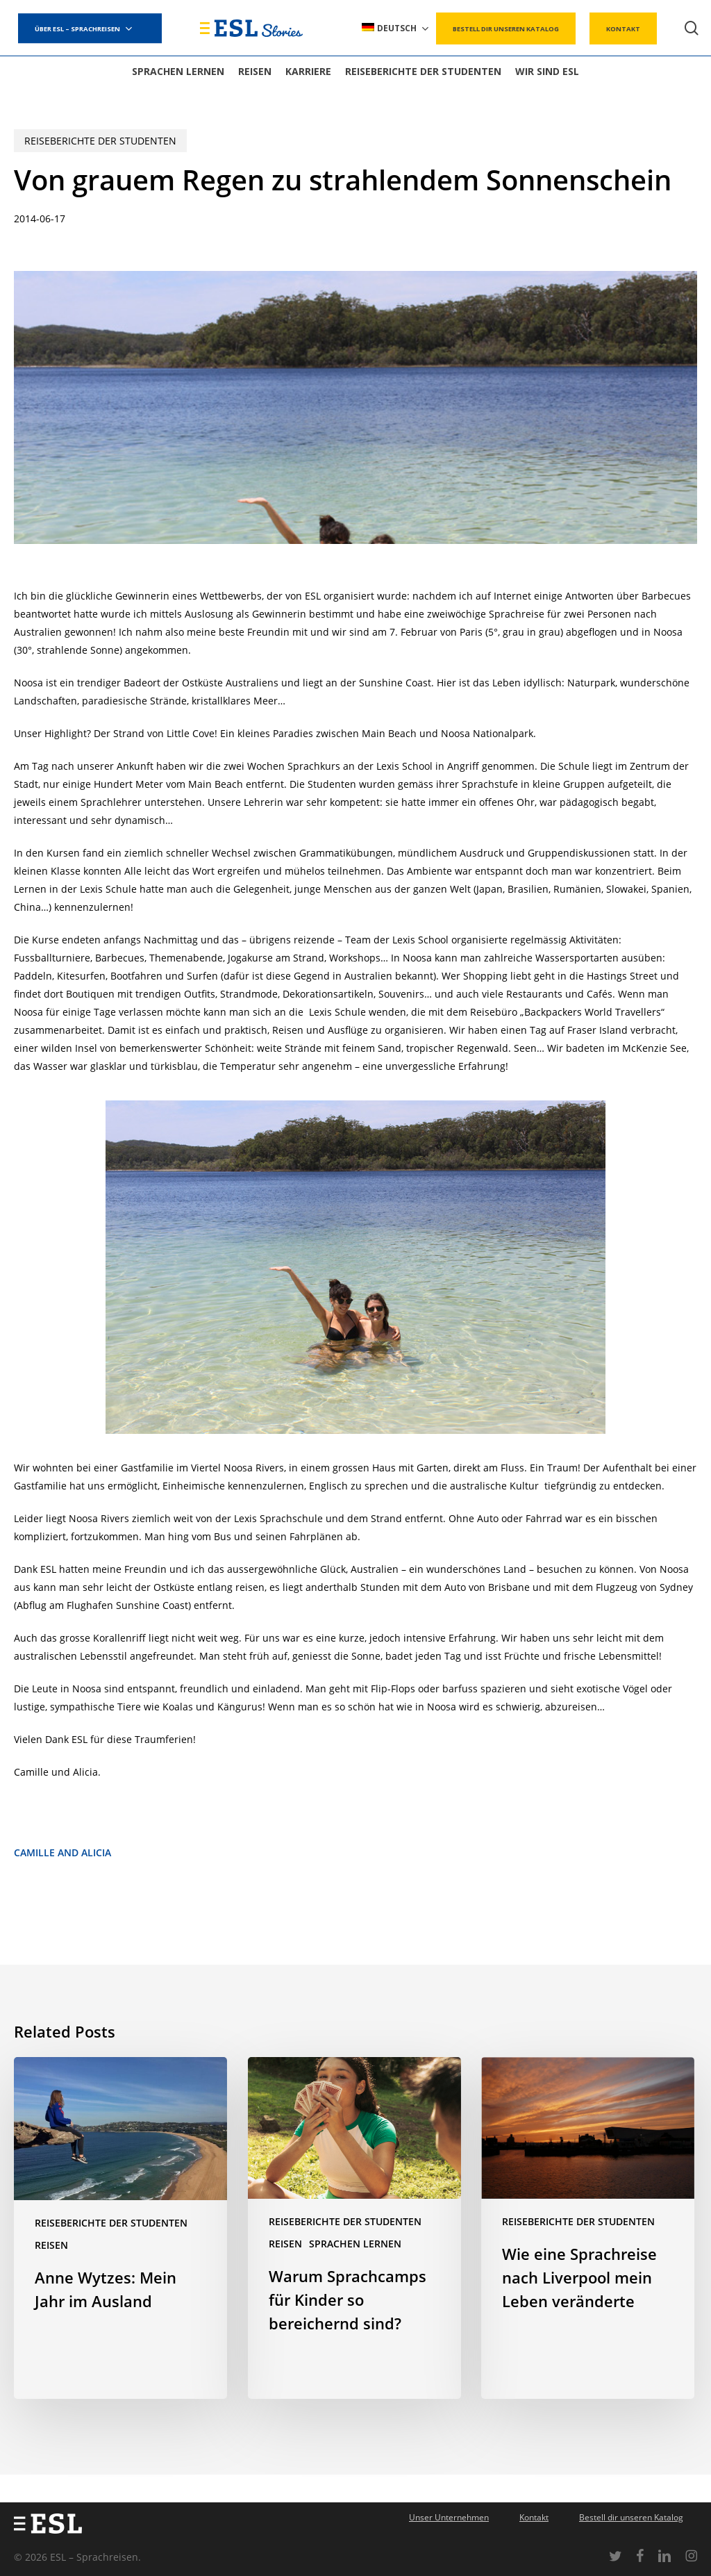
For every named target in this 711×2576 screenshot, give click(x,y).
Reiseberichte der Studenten (100, 140)
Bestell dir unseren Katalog (631, 2517)
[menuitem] (396, 28)
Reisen (51, 2245)
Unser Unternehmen (449, 2517)
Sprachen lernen (355, 2243)
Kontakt (534, 2517)
